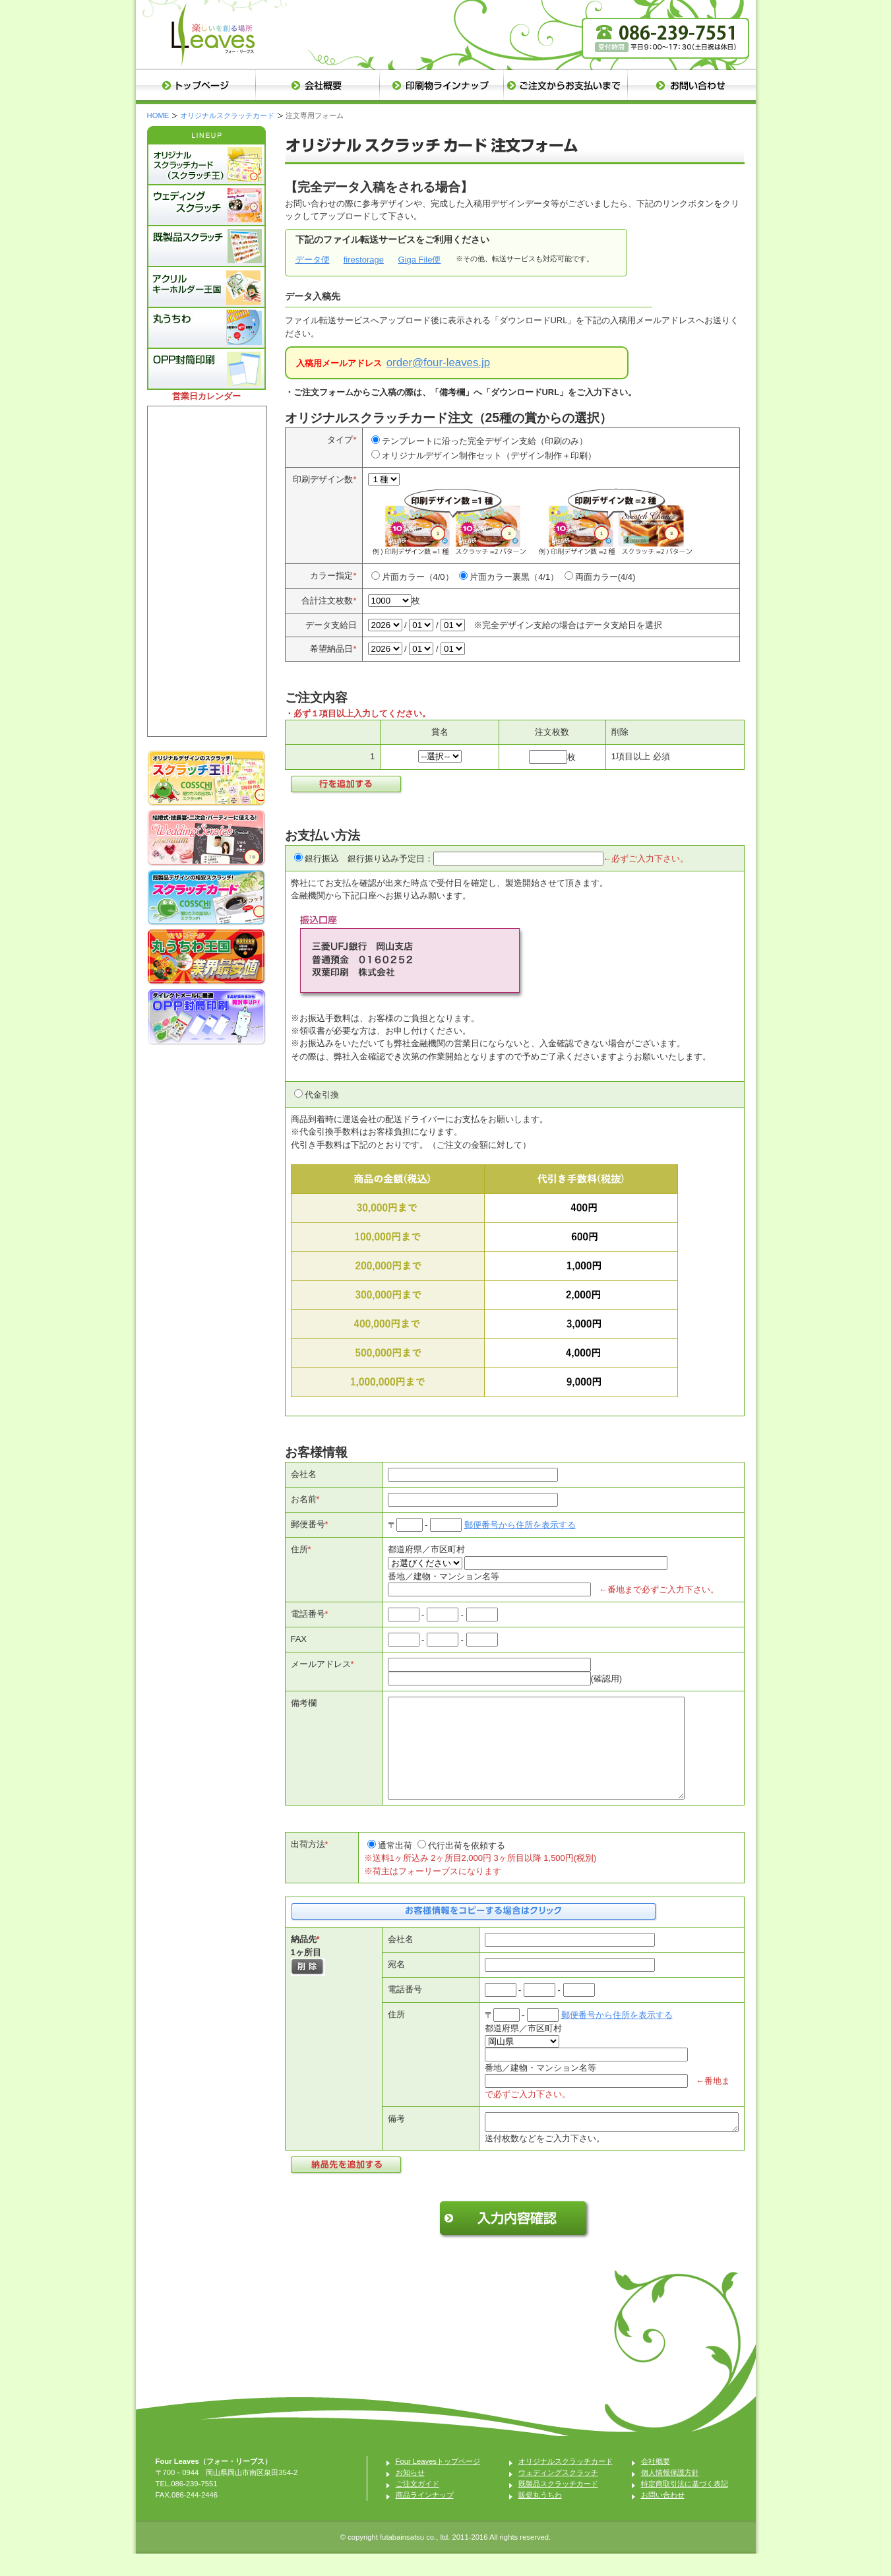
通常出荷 (395, 1865)
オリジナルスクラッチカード (227, 115)
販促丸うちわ (540, 2517)
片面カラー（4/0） (418, 577)
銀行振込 (322, 859)
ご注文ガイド (417, 2506)
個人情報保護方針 (670, 2495)
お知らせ (410, 2495)
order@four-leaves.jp (438, 362)
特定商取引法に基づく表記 (684, 2506)
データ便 (312, 260)
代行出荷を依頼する (466, 1865)
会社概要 (655, 2484)
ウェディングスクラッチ (558, 2495)
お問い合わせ (663, 2517)
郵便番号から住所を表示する (520, 1525)
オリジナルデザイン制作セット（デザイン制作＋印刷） (489, 455)
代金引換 (322, 1095)
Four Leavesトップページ (438, 2484)
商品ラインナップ (425, 2517)
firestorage (364, 260)
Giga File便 (419, 260)
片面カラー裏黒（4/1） (514, 577)
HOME (158, 115)
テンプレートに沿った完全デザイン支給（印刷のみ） (485, 441)
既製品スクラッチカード (558, 2506)
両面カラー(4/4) (605, 577)
